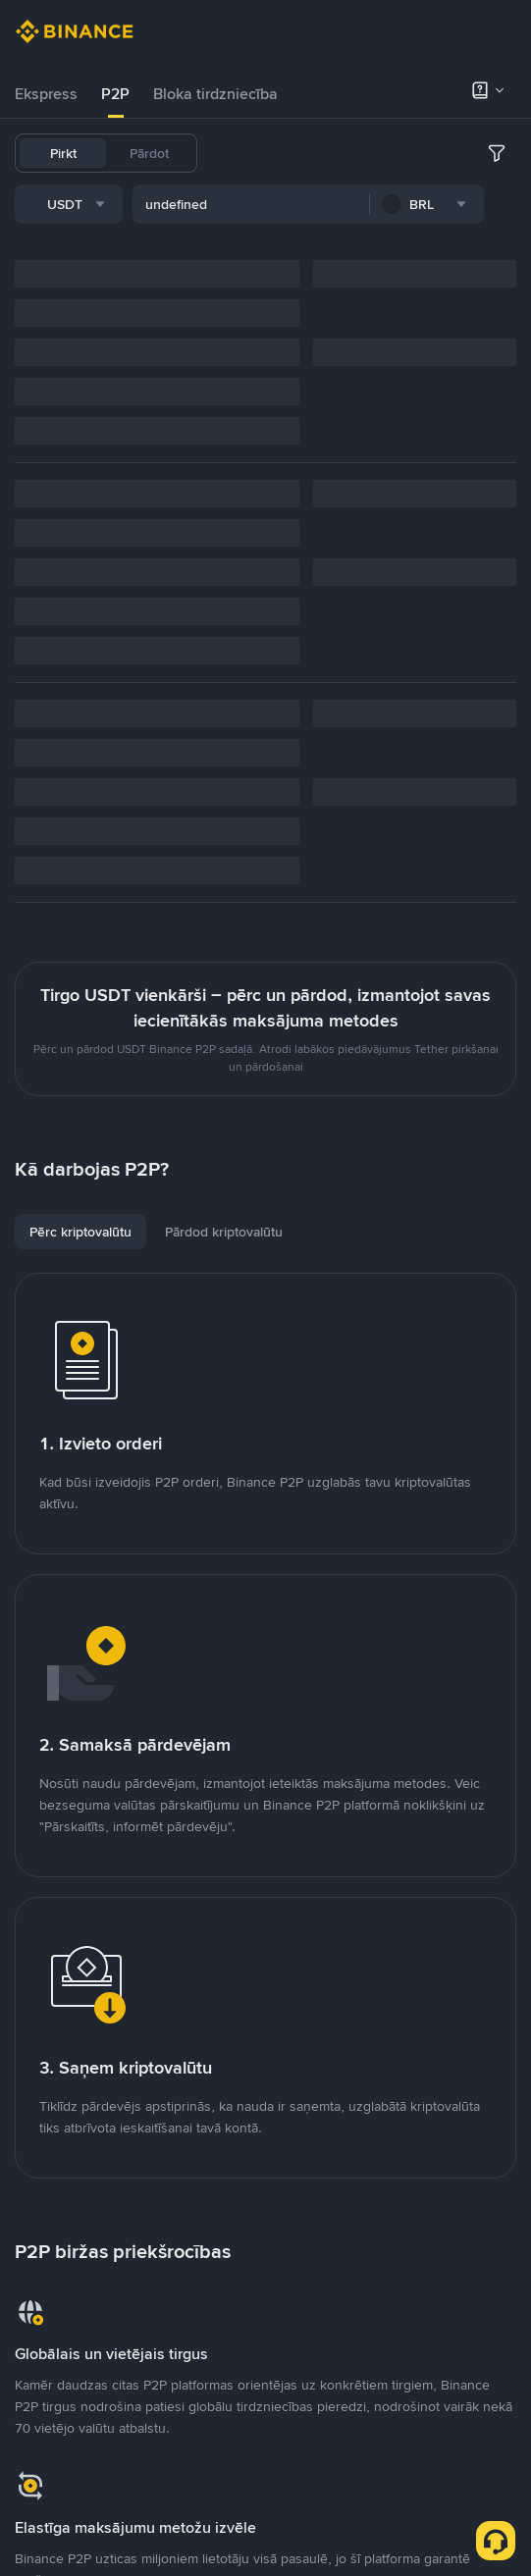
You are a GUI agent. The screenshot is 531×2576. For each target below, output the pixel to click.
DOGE (284, 204)
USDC (340, 153)
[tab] (46, 94)
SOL (335, 204)
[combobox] (217, 258)
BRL (233, 204)
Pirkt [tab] (63, 153)
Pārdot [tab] (149, 153)
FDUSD (401, 153)
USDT (238, 153)
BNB (457, 153)
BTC (289, 153)
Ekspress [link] (46, 93)
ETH (503, 153)
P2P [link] (115, 93)
